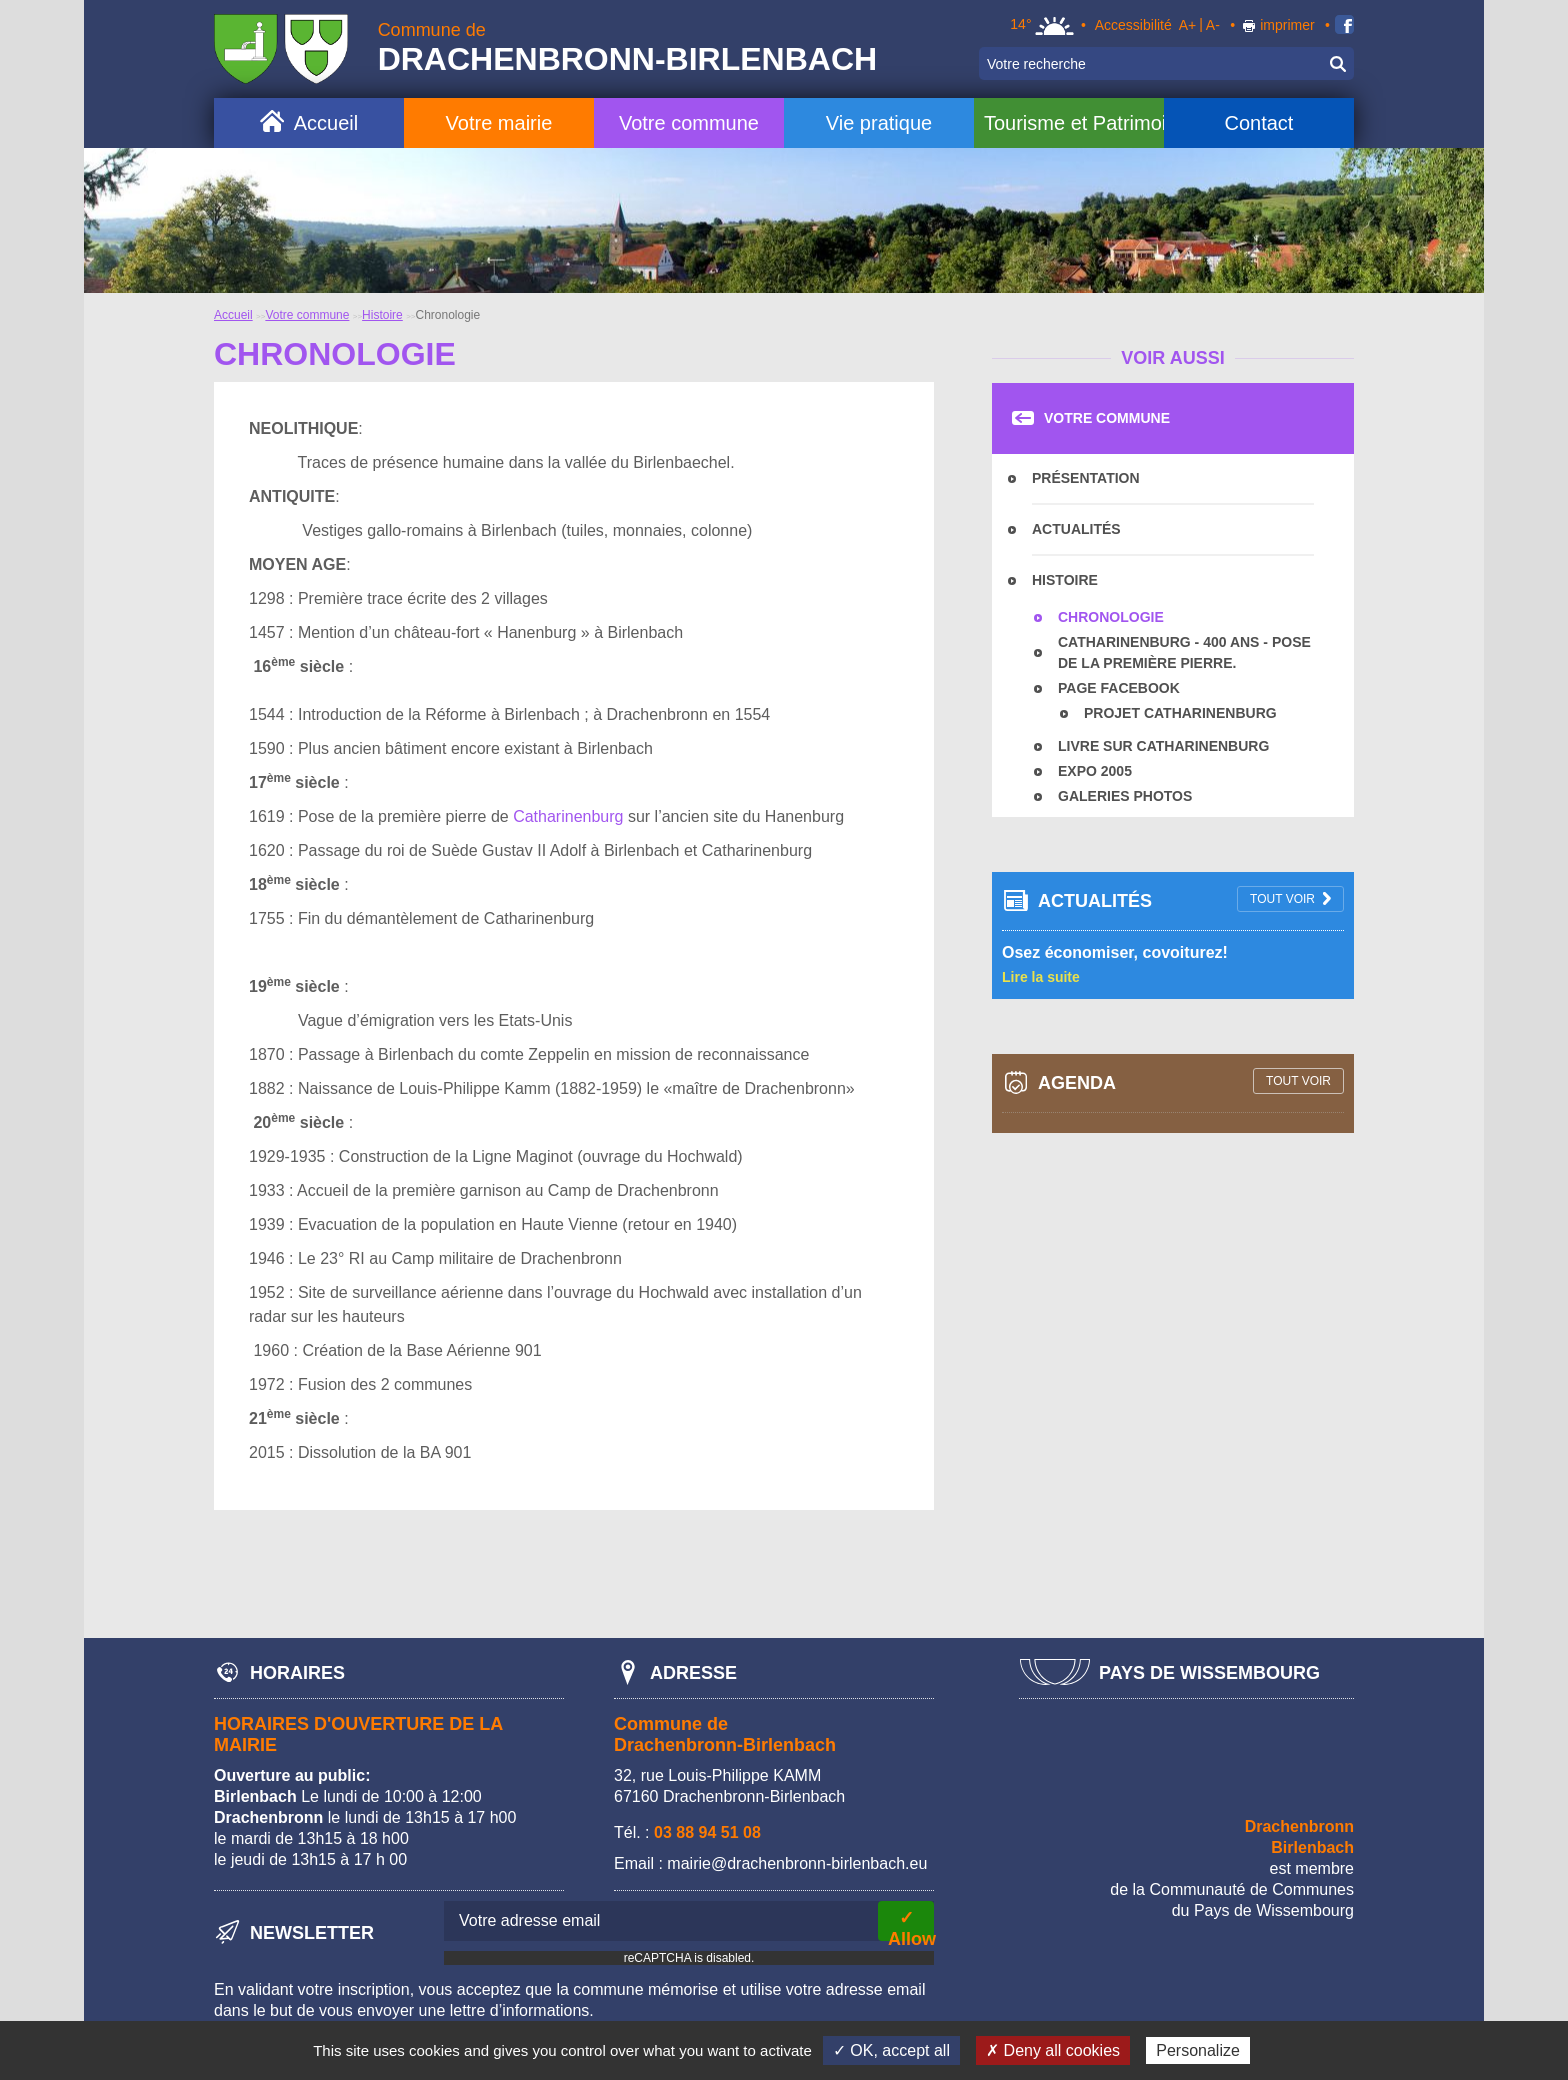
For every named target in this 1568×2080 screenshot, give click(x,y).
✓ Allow (911, 1924)
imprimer (1287, 25)
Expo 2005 (1095, 771)
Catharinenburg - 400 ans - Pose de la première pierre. (1184, 652)
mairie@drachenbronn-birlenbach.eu (797, 1863)
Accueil (326, 123)
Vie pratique (879, 123)
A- (1213, 25)
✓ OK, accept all (891, 2050)
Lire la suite (1041, 977)
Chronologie (1111, 617)
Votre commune (689, 123)
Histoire (382, 315)
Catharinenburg (568, 816)
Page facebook (1119, 688)
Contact (1258, 123)
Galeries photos (1125, 796)
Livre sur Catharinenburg (1163, 746)
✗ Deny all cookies (1053, 2050)
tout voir (1282, 899)
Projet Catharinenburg (1180, 713)
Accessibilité (1133, 25)
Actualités (1076, 529)
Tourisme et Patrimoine (1074, 123)
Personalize (1198, 2050)
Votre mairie (499, 123)
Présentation (1086, 478)
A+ (1188, 25)
